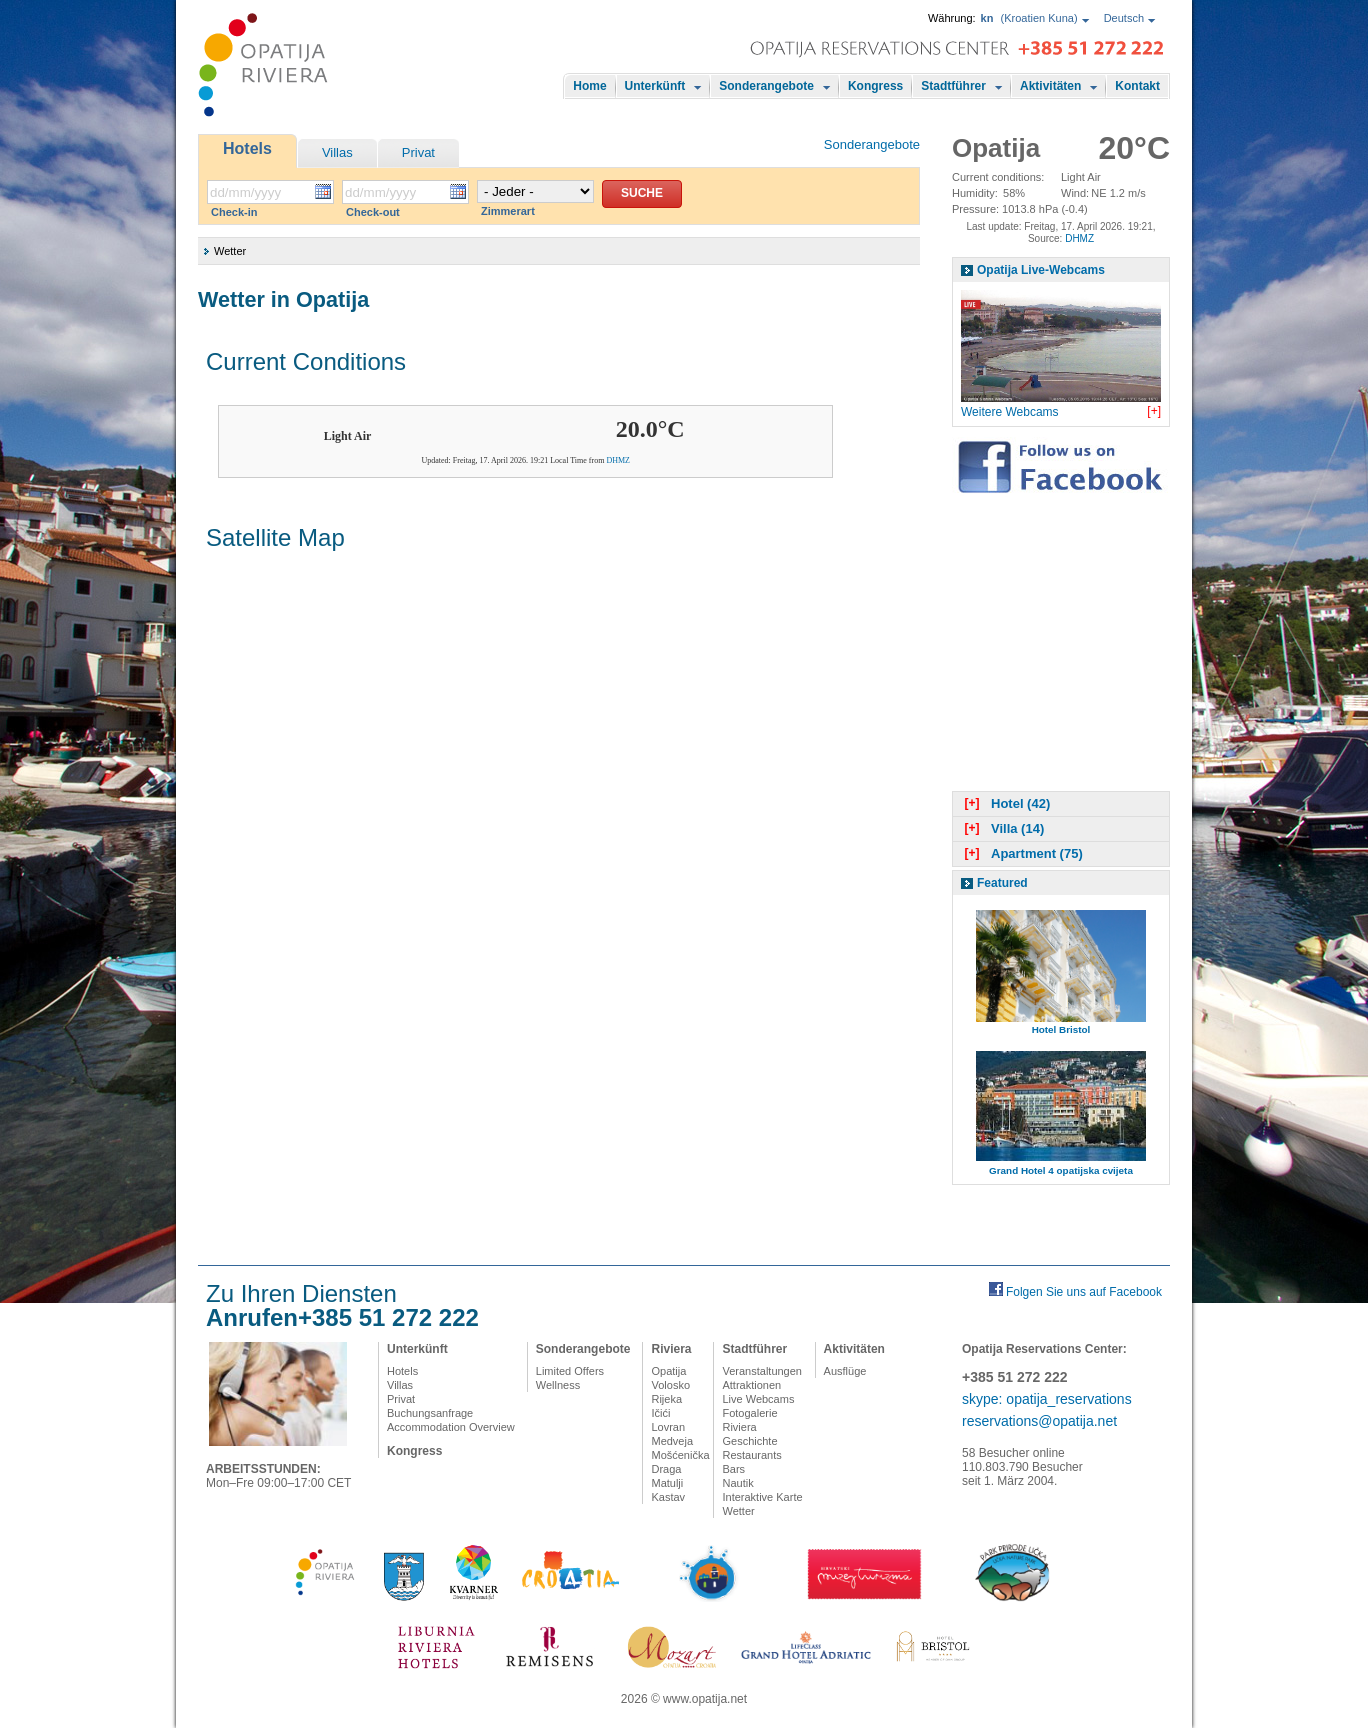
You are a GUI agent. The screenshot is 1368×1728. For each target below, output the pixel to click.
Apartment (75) (1021, 853)
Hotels (247, 148)
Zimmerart (508, 211)
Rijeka (666, 1399)
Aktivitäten (1050, 86)
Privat (418, 152)
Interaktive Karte (762, 1497)
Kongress (875, 86)
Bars (733, 1469)
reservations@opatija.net (1039, 1421)
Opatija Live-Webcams (1041, 270)
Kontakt (1137, 86)
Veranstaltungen (762, 1371)
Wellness (558, 1385)
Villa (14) (1002, 828)
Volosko (670, 1385)
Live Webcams (758, 1399)
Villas (337, 152)
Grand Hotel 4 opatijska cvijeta (1061, 1170)
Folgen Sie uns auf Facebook (1084, 1292)
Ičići (660, 1413)
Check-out (373, 212)
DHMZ (618, 460)
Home (589, 86)
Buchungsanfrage (430, 1413)
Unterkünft (655, 86)
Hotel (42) (1005, 803)
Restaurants (751, 1455)
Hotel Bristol (1061, 1029)
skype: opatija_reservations (1047, 1399)
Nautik (737, 1483)
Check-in (234, 212)
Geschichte (749, 1441)
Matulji (667, 1483)
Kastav (668, 1497)
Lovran (668, 1427)
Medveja (672, 1441)
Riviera (671, 1349)
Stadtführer (953, 86)
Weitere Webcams (1010, 412)
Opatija (668, 1371)
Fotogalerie (749, 1413)
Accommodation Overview (451, 1427)
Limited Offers (570, 1371)
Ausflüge (845, 1371)
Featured (1002, 883)
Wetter (738, 1511)
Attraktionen (751, 1385)
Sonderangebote (766, 86)
